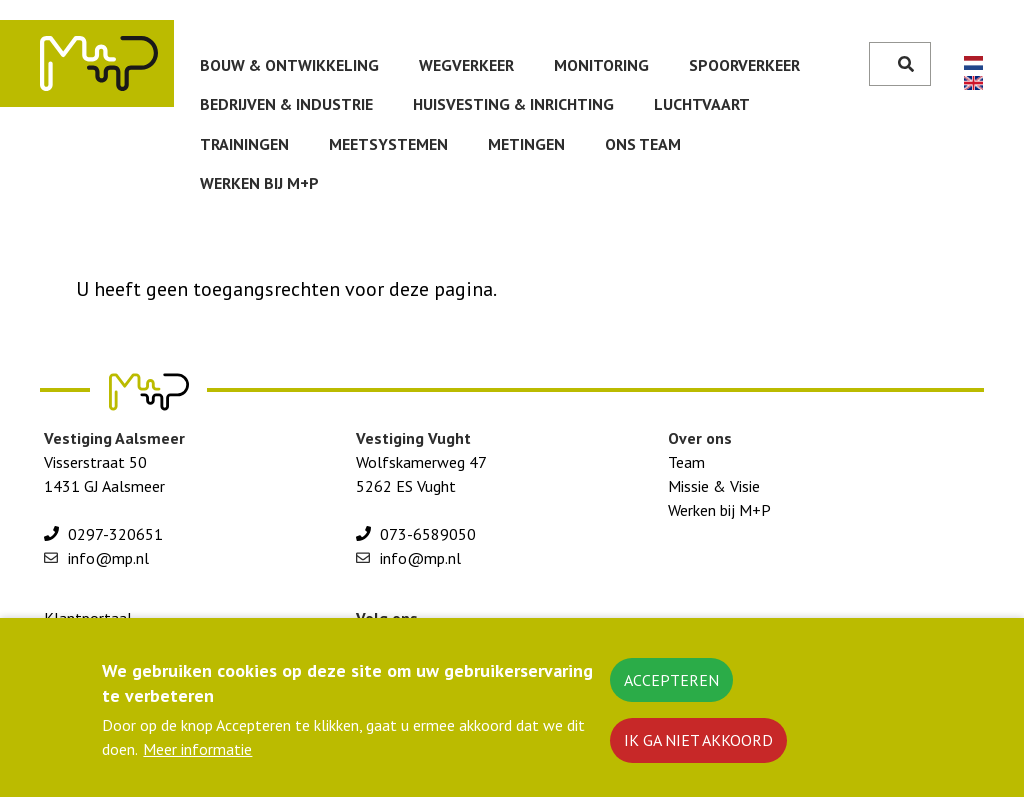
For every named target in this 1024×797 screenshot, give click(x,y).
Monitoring (601, 65)
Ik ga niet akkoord (698, 752)
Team (686, 462)
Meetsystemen (388, 144)
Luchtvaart (702, 104)
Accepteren (671, 691)
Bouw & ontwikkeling (289, 65)
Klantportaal (88, 618)
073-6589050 (428, 534)
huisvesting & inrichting (513, 104)
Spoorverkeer (744, 65)
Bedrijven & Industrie (286, 104)
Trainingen (244, 144)
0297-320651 (115, 534)
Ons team (643, 144)
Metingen (526, 144)
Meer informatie (197, 761)
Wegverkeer (466, 65)
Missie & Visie (714, 486)
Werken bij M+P (259, 183)
